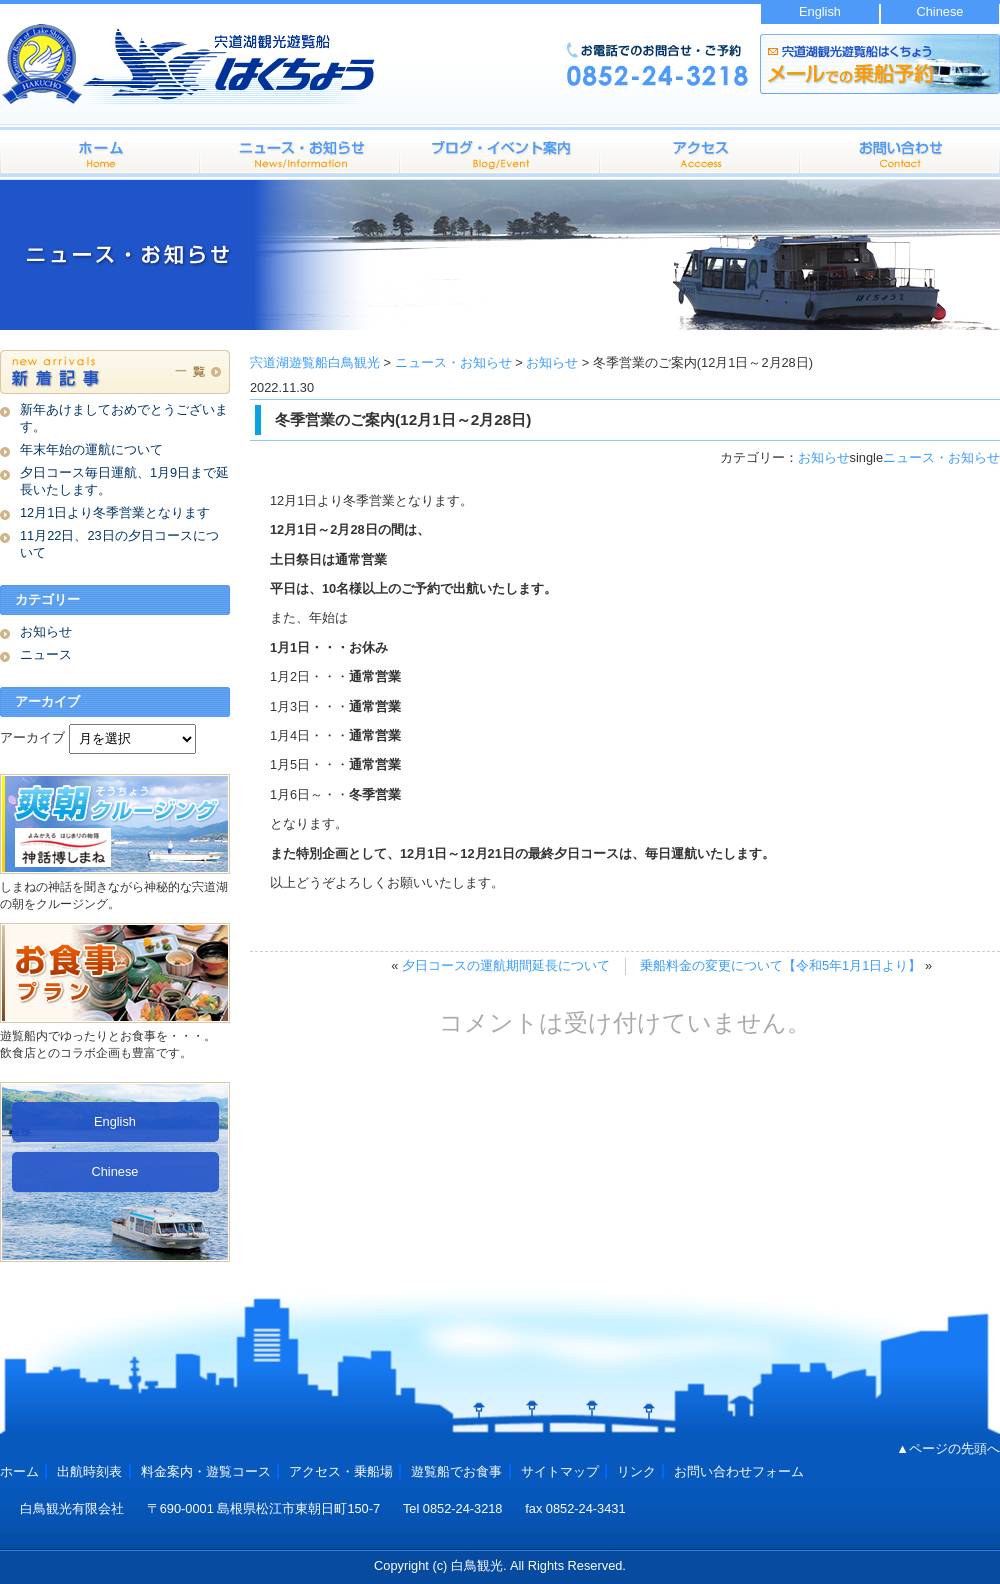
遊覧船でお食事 (456, 1471)
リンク (636, 1471)
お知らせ (824, 457)
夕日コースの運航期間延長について (506, 965)
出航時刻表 (500, 152)
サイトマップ (560, 1471)
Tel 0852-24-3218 (453, 1508)
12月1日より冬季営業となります (115, 512)
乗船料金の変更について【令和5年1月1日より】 (780, 965)
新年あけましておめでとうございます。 (124, 418)
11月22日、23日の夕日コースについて (119, 544)
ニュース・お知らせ (941, 457)
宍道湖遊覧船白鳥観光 (315, 362)
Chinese (940, 11)
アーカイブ (32, 737)
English (820, 11)
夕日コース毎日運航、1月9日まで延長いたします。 (124, 481)
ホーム (100, 152)
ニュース (46, 654)
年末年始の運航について (91, 449)
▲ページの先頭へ (948, 1448)
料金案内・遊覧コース (300, 152)
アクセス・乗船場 (700, 152)
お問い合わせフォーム (900, 152)
